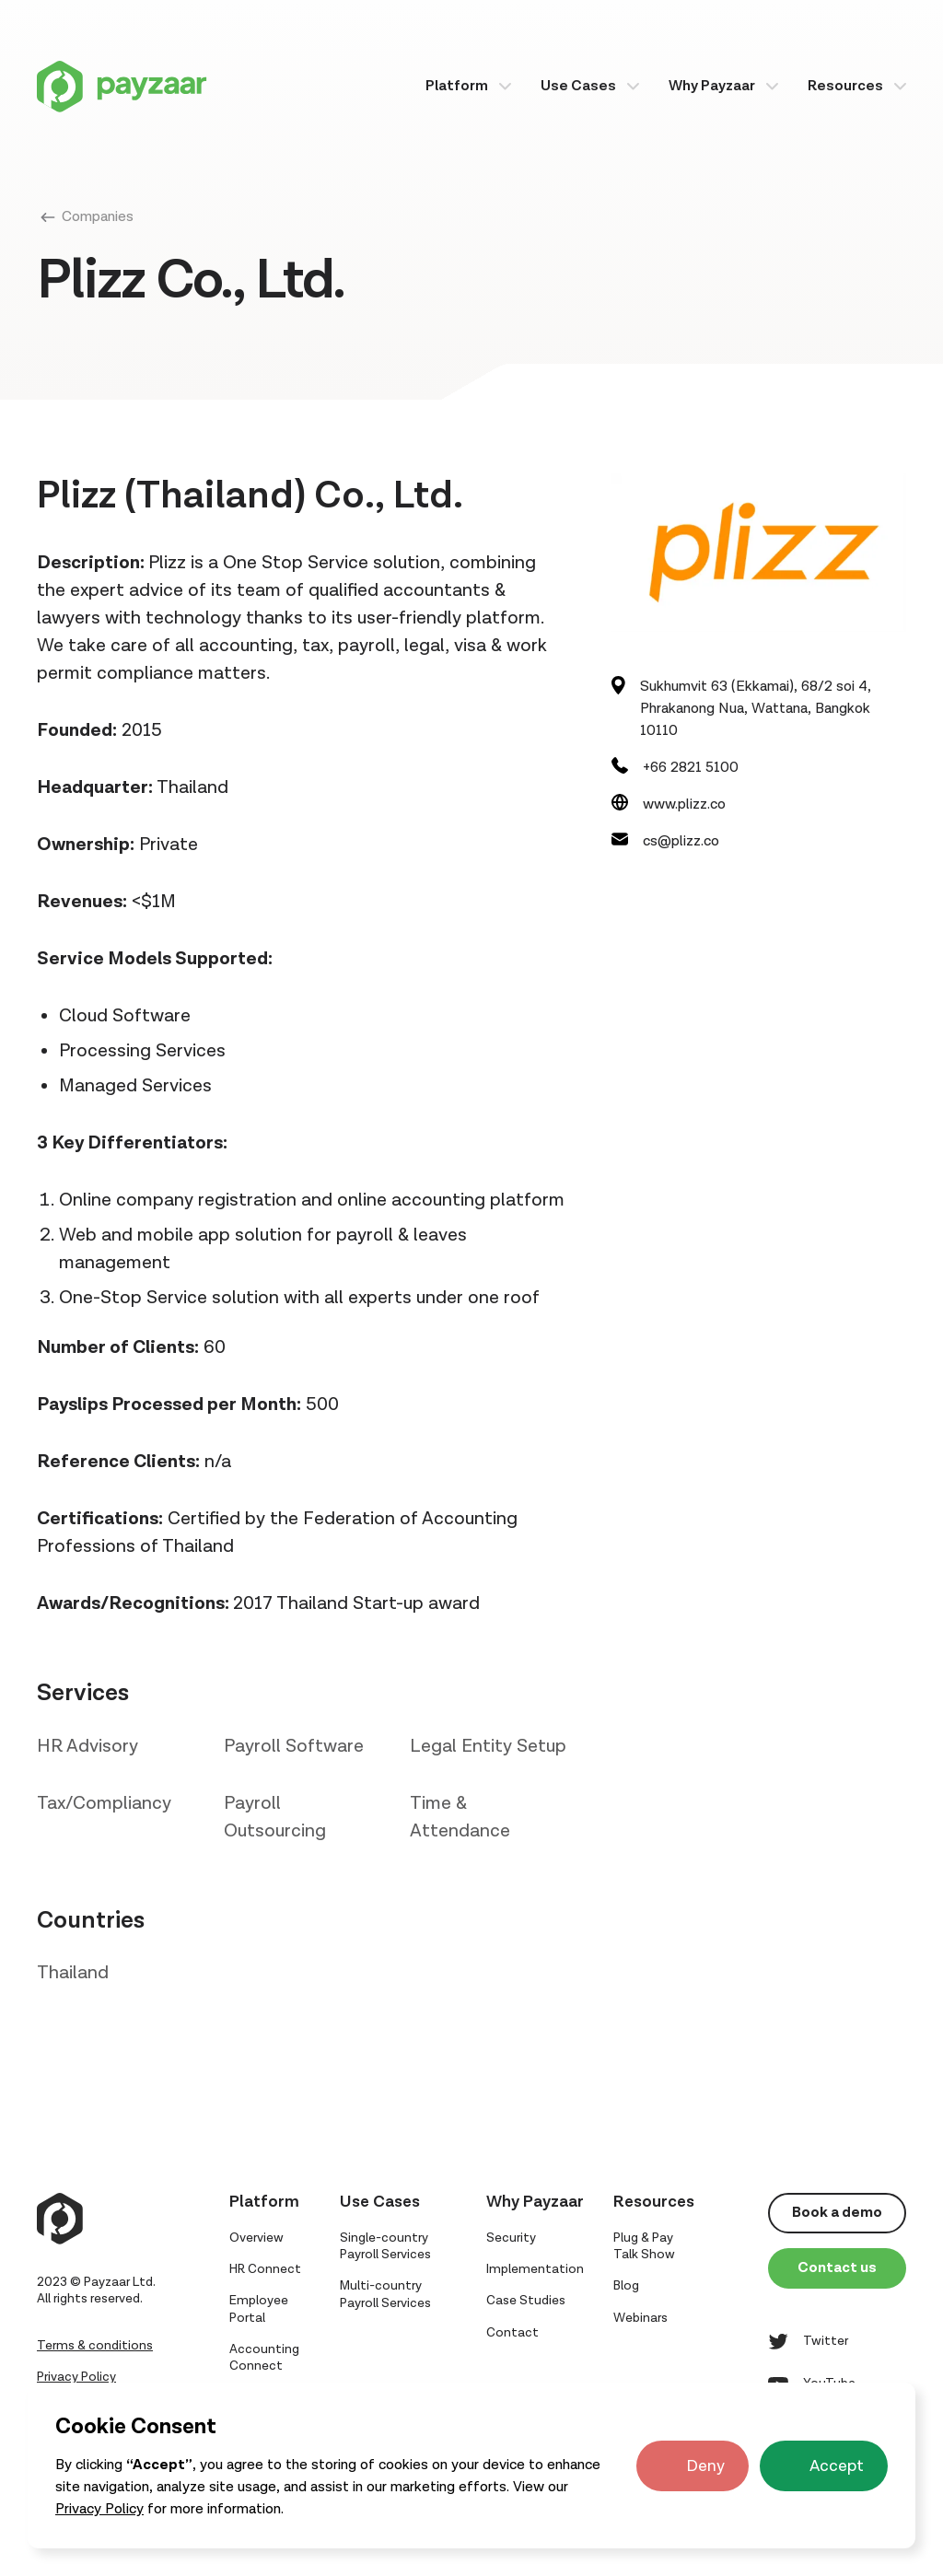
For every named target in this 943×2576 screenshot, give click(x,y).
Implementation (535, 2269)
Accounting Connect (264, 2357)
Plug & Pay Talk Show (644, 2246)
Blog (626, 2286)
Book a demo (837, 2212)
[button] (468, 86)
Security (511, 2238)
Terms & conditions (95, 2345)
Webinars (640, 2318)
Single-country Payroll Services (385, 2246)
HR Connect (265, 2269)
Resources (845, 86)
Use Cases (578, 86)
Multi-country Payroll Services (385, 2294)
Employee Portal (258, 2308)
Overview (256, 2238)
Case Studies (525, 2300)
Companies (98, 217)
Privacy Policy (99, 2509)
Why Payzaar (712, 86)
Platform (456, 86)
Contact (512, 2333)
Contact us (837, 2268)
